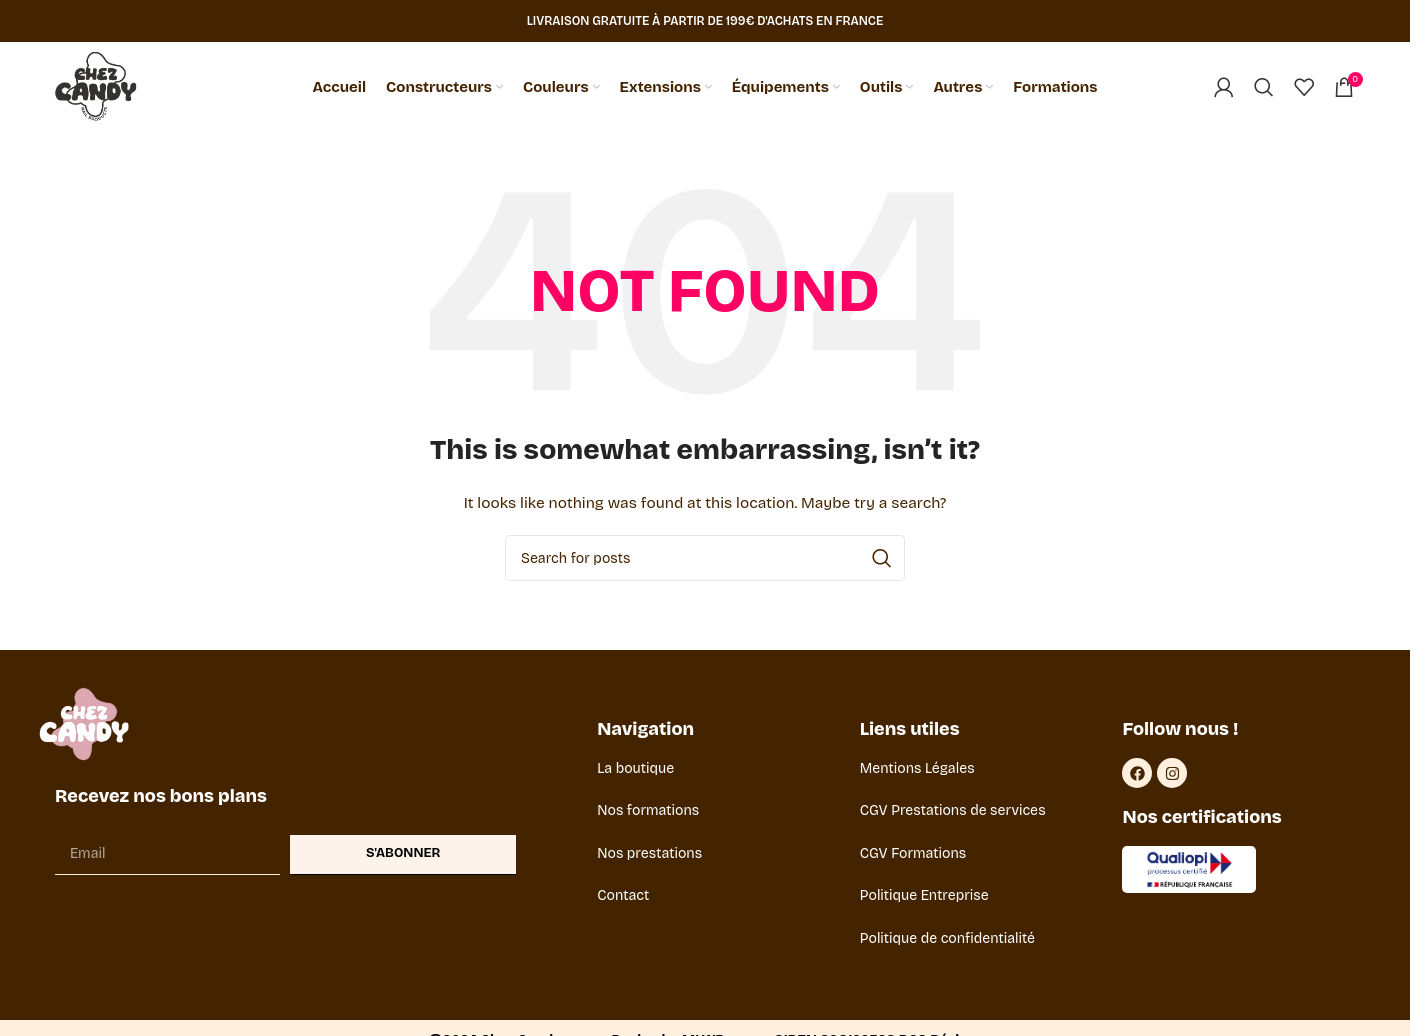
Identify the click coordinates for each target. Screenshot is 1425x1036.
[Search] (1264, 87)
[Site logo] (96, 86)
